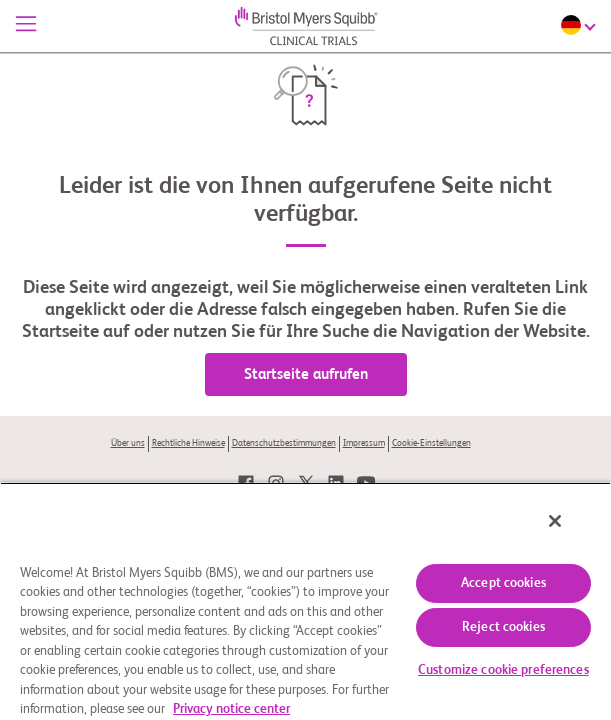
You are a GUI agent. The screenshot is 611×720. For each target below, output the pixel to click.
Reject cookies (503, 627)
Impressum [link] (364, 443)
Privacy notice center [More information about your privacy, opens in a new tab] (231, 709)
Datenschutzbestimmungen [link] (284, 443)
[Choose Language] (581, 25)
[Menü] (26, 26)
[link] (246, 483)
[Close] (569, 534)
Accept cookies (503, 583)
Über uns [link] (128, 443)
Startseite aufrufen (306, 374)
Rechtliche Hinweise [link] (188, 443)
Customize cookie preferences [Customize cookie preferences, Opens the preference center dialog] (503, 670)
